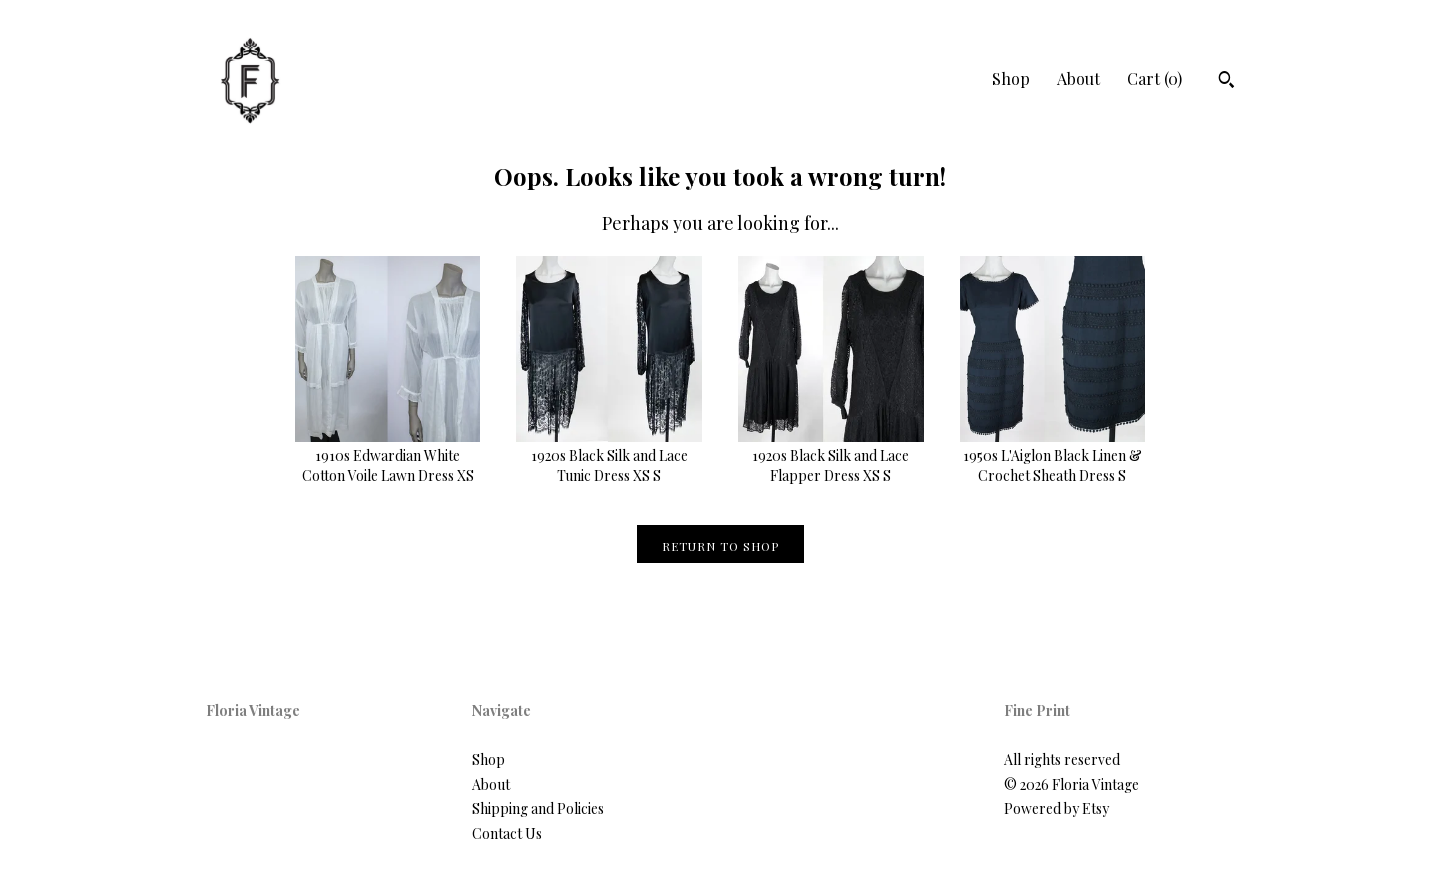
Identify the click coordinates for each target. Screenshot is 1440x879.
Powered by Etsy (1056, 808)
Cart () (1154, 78)
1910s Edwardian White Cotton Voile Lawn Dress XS (388, 456)
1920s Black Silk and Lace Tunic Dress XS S (609, 456)
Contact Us (507, 833)
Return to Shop (720, 546)
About (1078, 78)
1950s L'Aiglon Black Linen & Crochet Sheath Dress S (1053, 456)
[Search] (1226, 82)
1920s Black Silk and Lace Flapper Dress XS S (831, 456)
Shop (1011, 78)
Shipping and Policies (538, 808)
